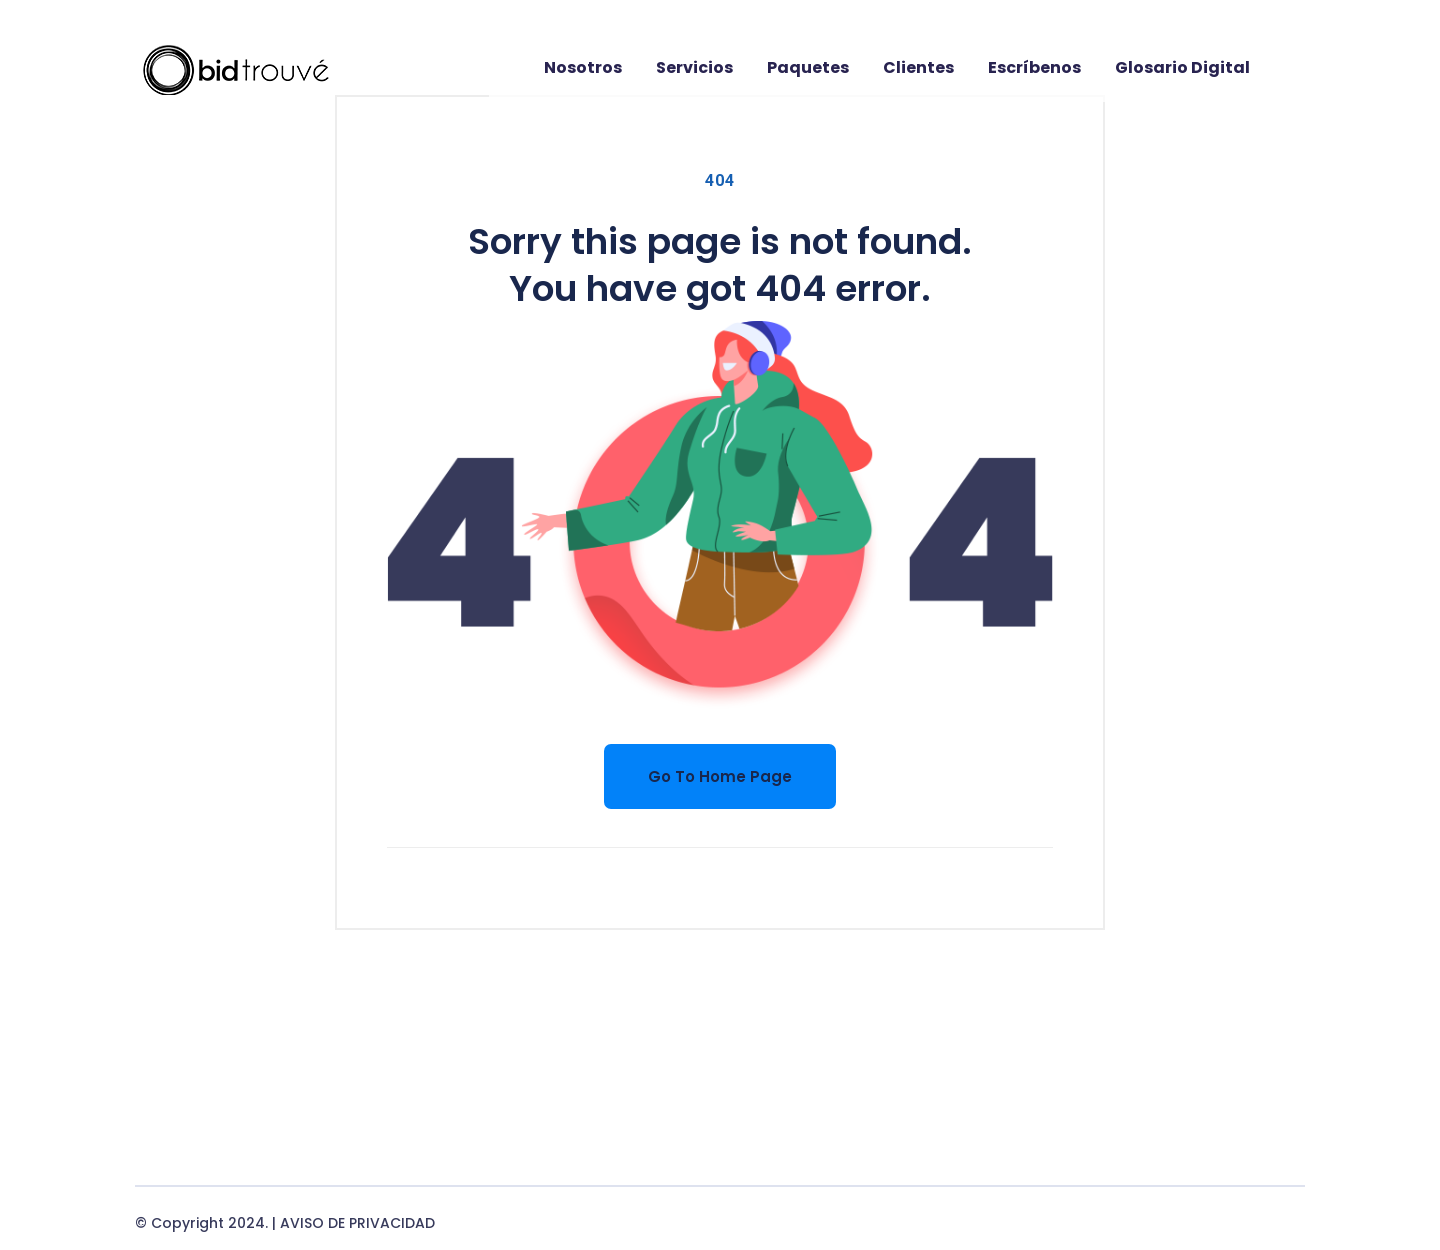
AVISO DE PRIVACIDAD (357, 1223)
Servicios (694, 67)
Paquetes (808, 67)
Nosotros (583, 67)
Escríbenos (1034, 67)
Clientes (918, 67)
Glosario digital (1182, 67)
